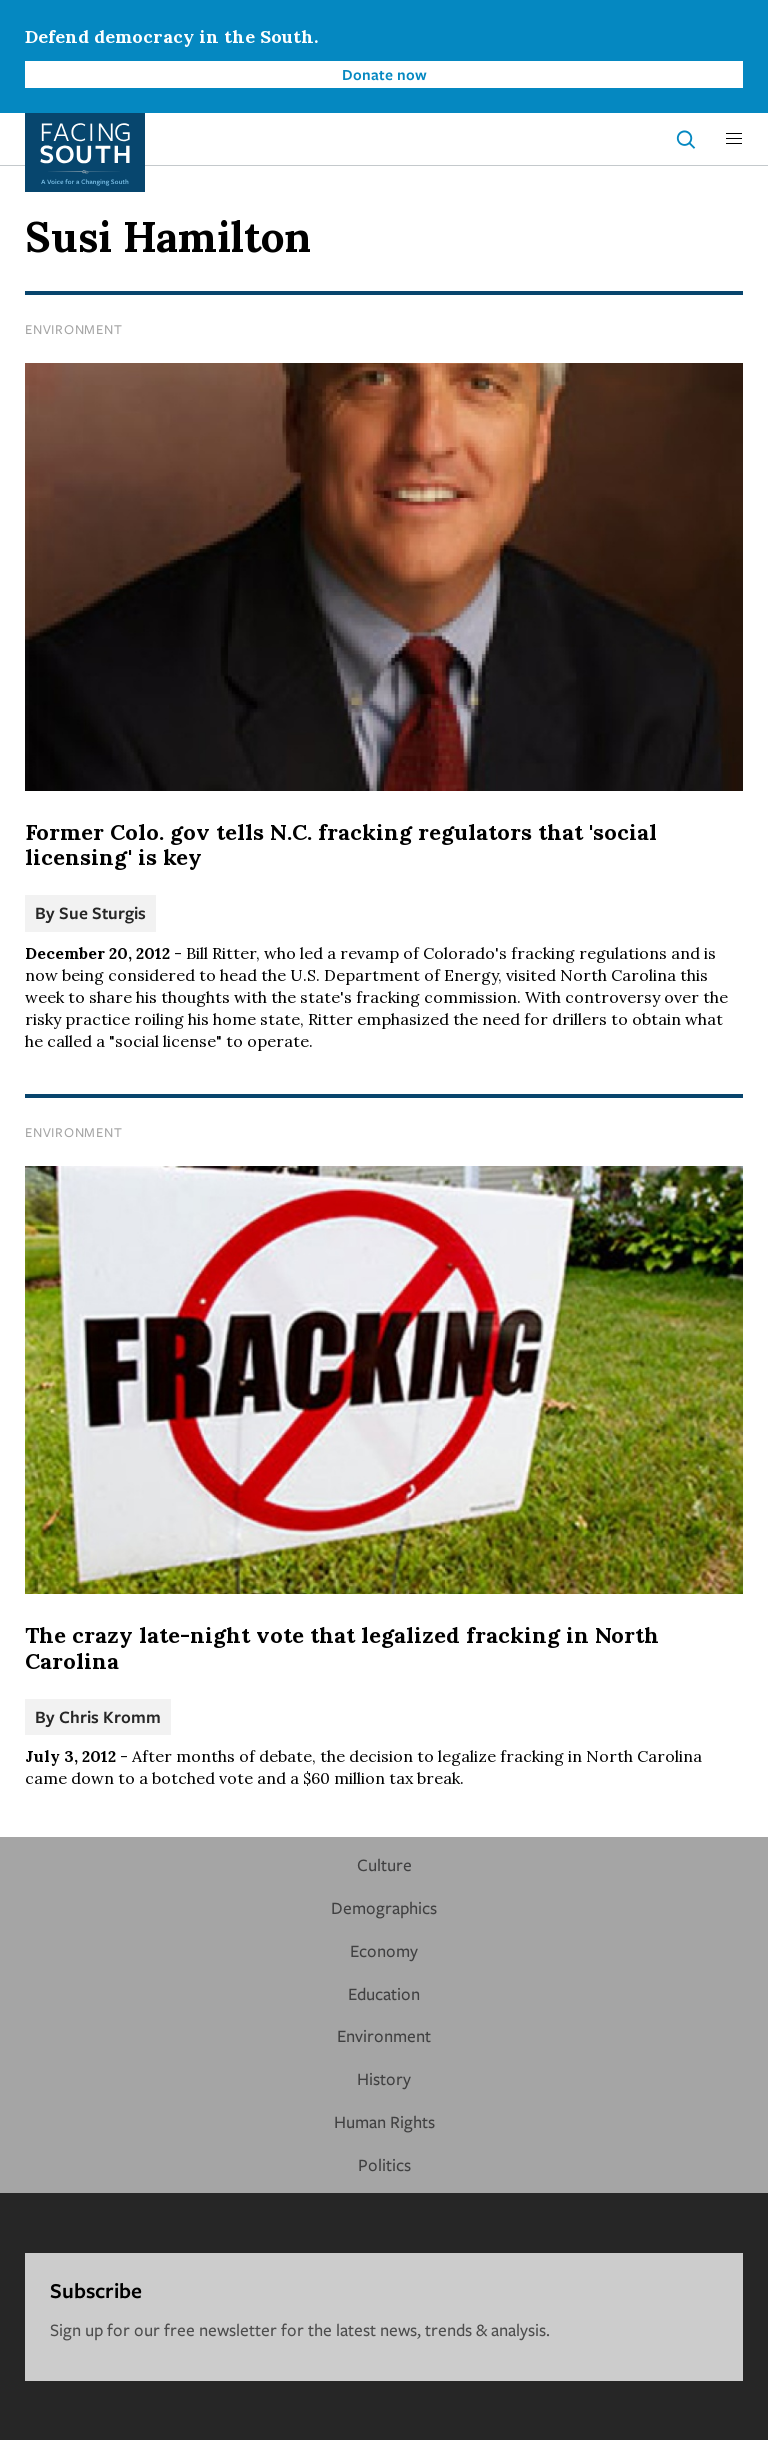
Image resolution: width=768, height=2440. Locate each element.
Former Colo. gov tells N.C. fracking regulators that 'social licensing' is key (341, 845)
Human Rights (384, 2121)
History (384, 2078)
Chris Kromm (110, 1716)
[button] (734, 139)
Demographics (384, 1907)
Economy (384, 1950)
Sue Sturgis (102, 912)
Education (384, 1993)
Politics (384, 2164)
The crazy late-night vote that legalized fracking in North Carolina (342, 1648)
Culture (384, 1864)
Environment (73, 329)
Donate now (384, 74)
